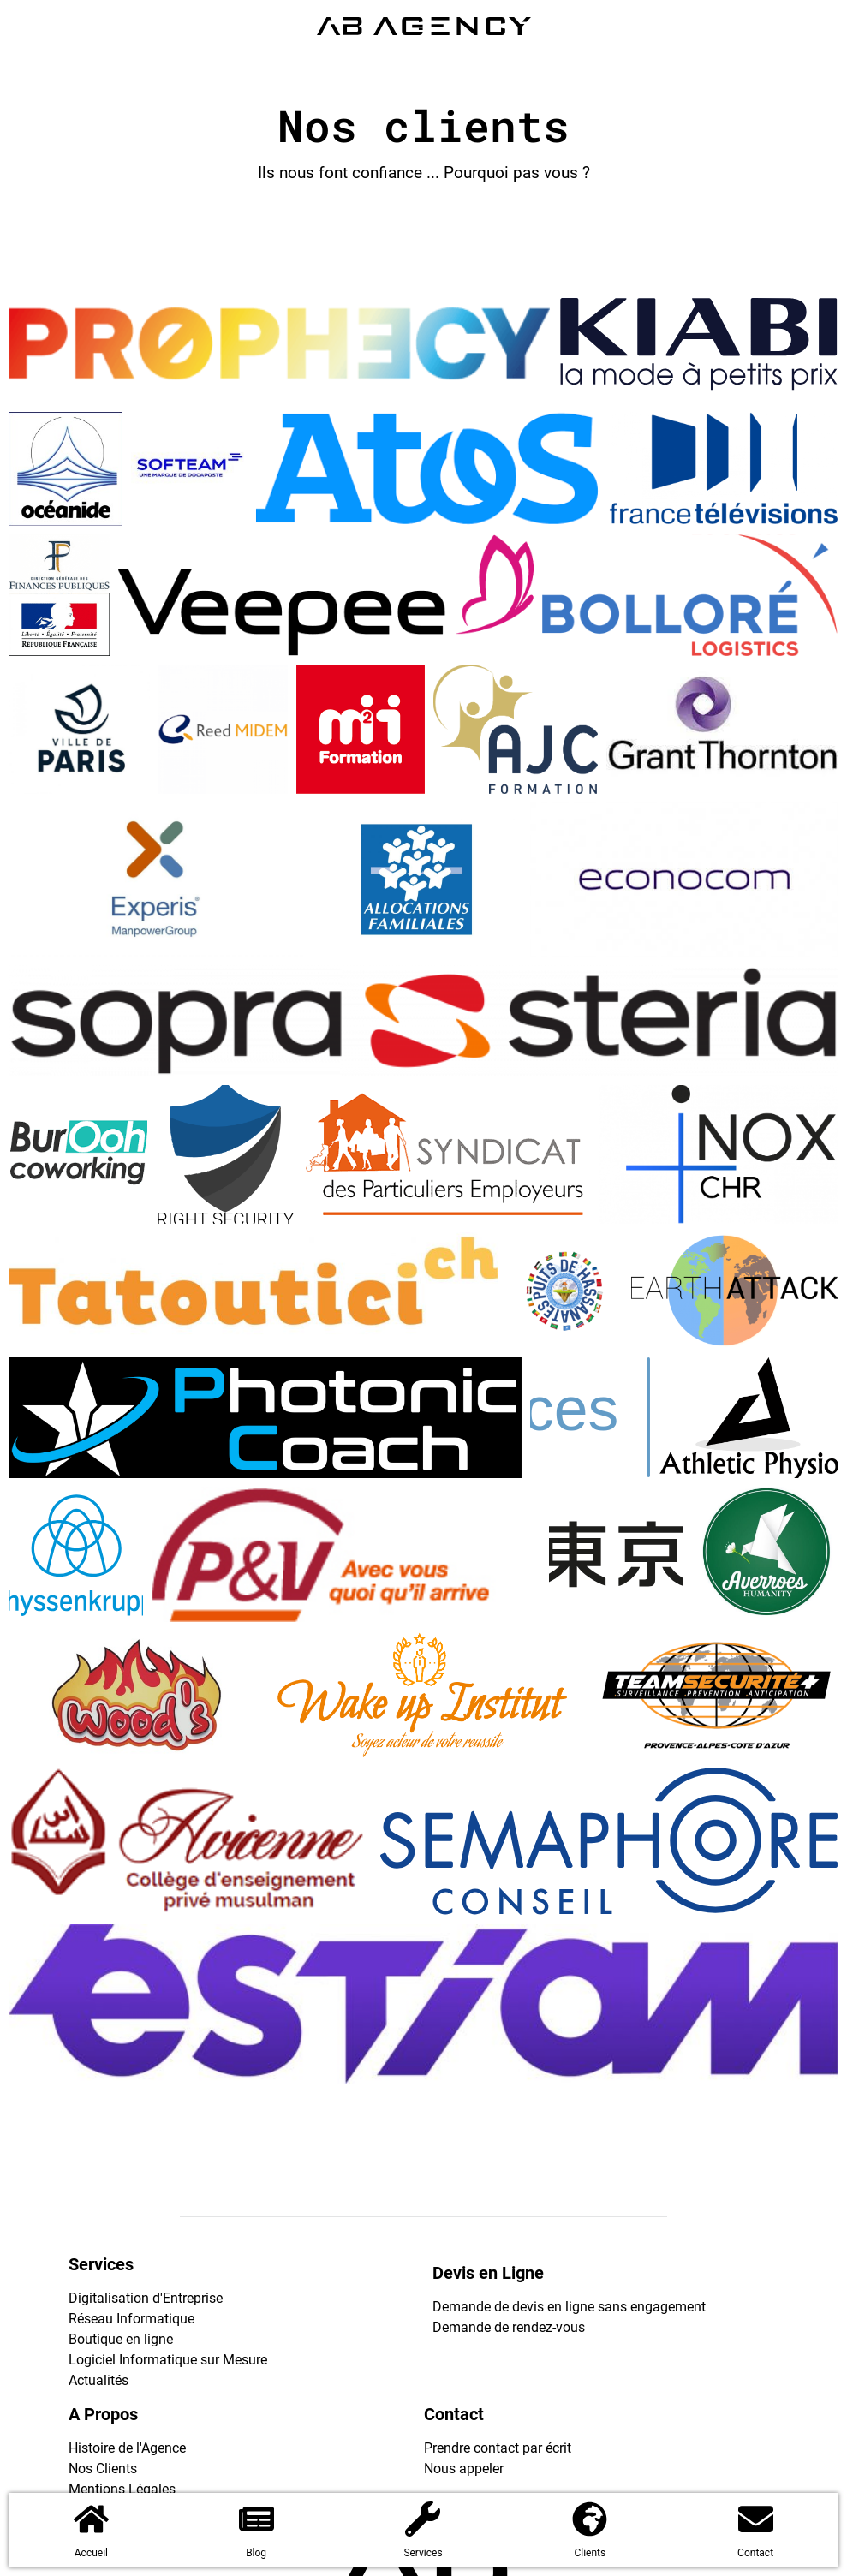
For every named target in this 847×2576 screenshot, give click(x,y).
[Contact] (755, 2519)
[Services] (422, 2519)
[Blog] (256, 2519)
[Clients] (589, 2519)
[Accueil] (91, 2519)
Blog (256, 2553)
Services (422, 2553)
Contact (755, 2553)
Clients (589, 2553)
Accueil (91, 2553)
